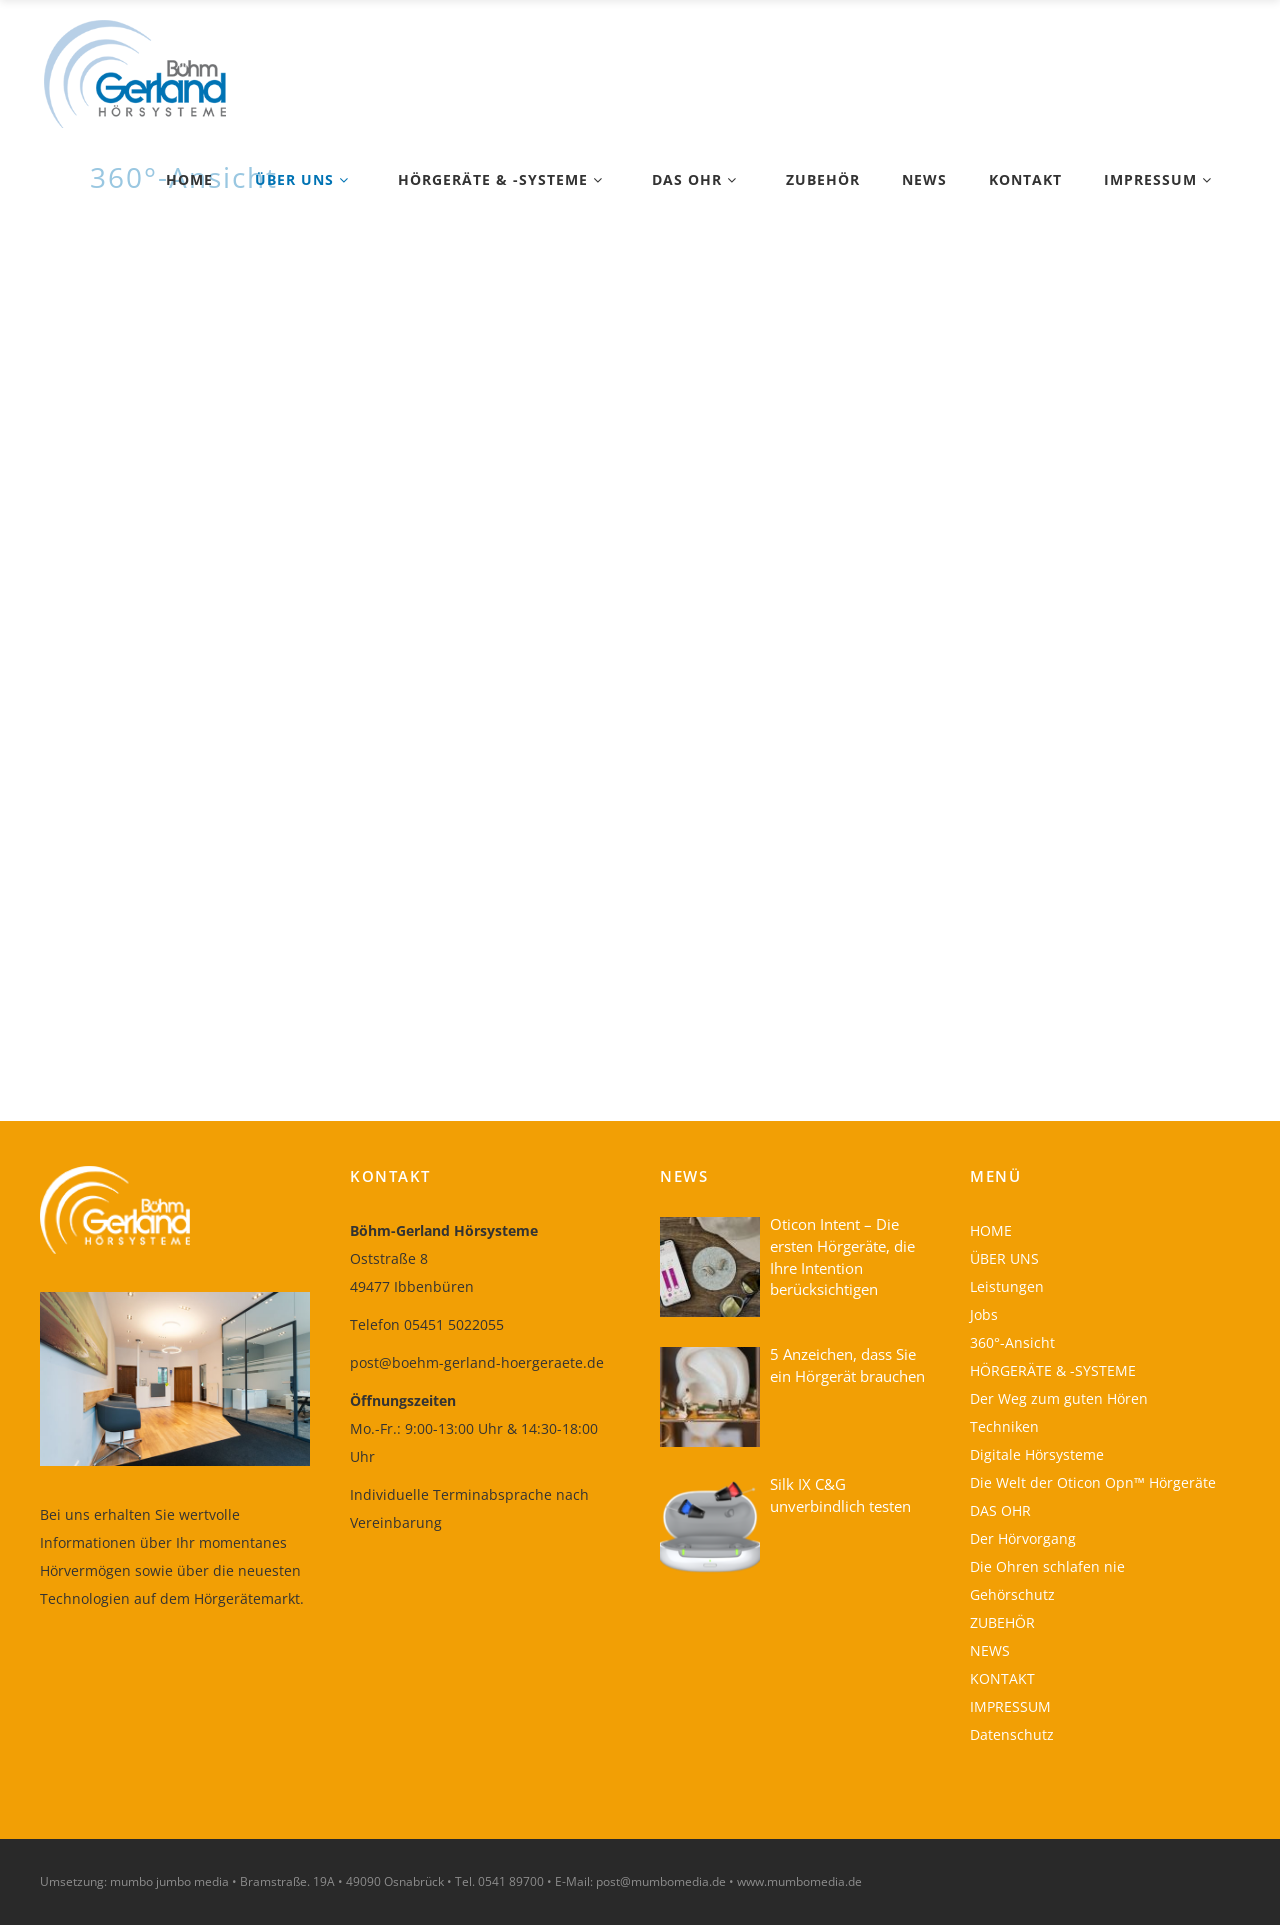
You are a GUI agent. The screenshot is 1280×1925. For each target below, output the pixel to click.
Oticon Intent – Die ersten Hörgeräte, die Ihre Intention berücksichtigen (842, 1256)
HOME (991, 1230)
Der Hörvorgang (1023, 1538)
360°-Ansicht (1012, 1342)
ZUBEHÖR (1002, 1622)
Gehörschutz (1012, 1594)
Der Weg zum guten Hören (1059, 1398)
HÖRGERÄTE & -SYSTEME (1053, 1370)
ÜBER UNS (1004, 1258)
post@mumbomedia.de (661, 1881)
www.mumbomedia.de (799, 1881)
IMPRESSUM (1010, 1706)
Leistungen (1007, 1286)
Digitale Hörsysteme (1037, 1454)
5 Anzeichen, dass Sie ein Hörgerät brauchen (847, 1365)
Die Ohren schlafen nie (1047, 1566)
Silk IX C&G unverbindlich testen (840, 1495)
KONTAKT (1002, 1678)
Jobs (984, 1314)
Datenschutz (1012, 1734)
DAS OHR (1000, 1510)
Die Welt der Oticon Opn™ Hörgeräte (1093, 1482)
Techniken (1004, 1426)
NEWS (990, 1650)
